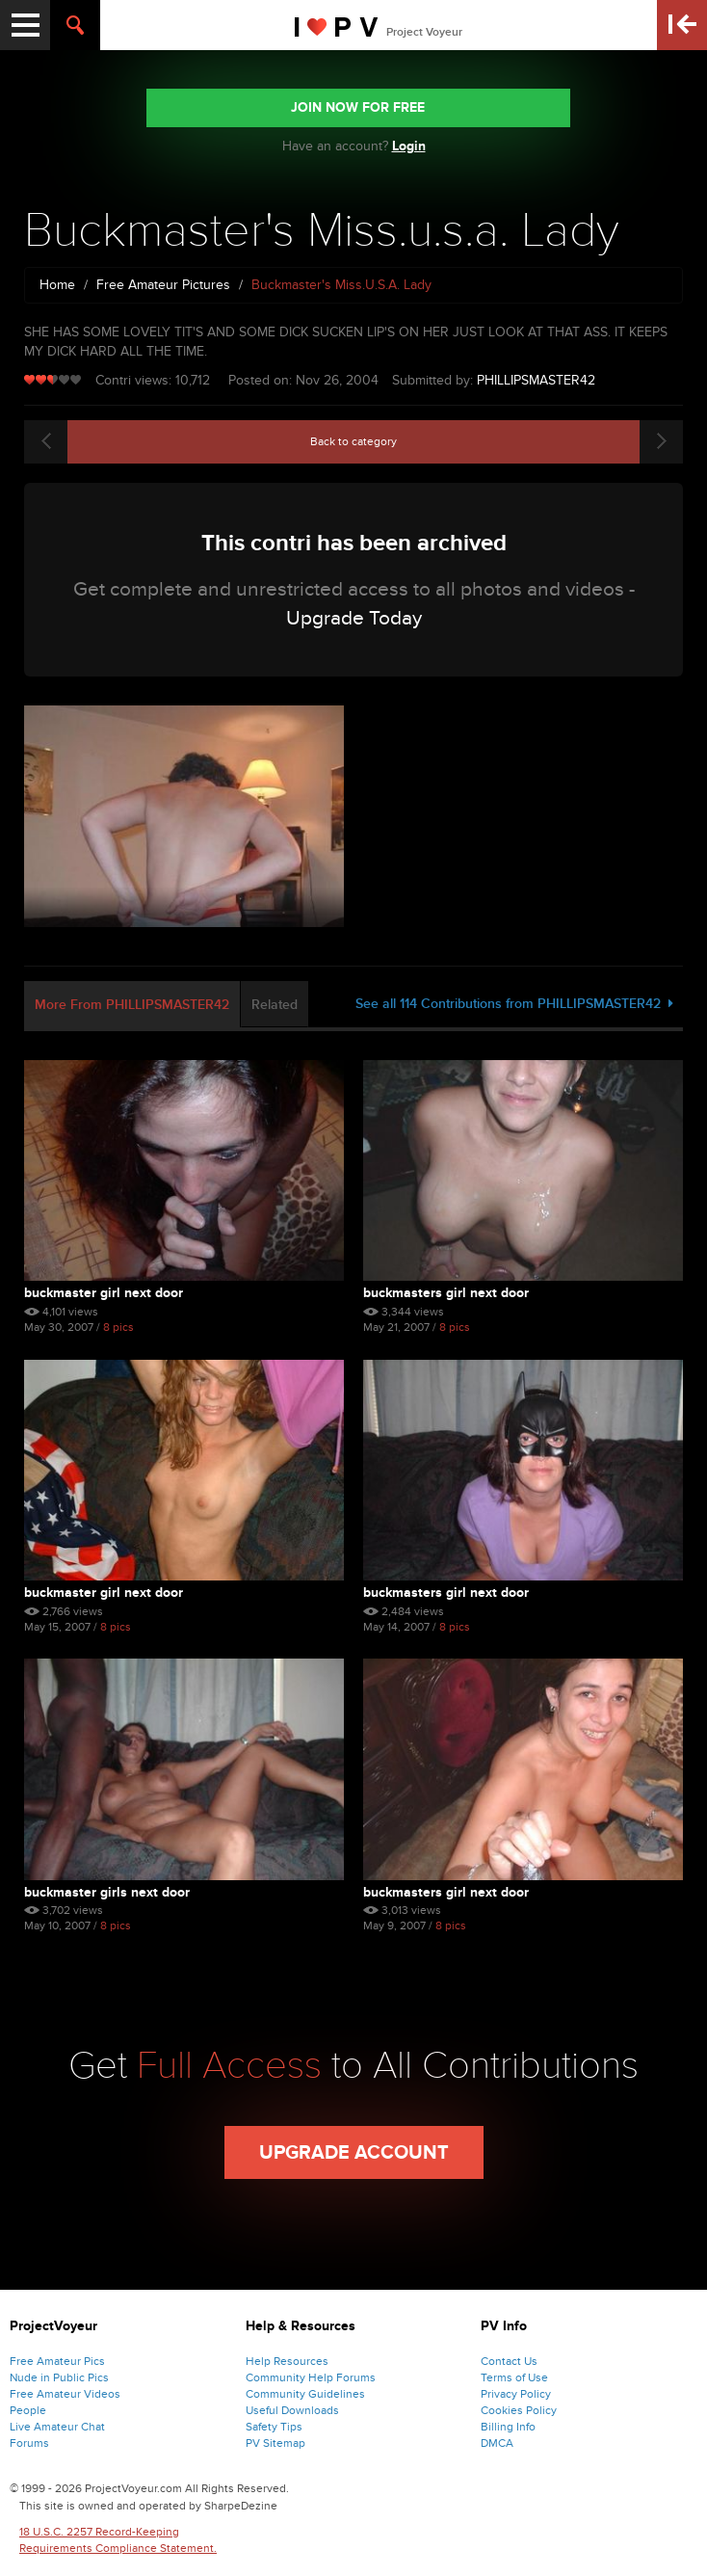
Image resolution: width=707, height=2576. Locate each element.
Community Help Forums (311, 2377)
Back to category (353, 441)
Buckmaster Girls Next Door (107, 1892)
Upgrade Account (354, 2152)
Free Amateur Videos (65, 2394)
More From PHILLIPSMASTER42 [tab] (132, 1004)
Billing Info (508, 2426)
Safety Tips (274, 2426)
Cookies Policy (519, 2410)
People (28, 2410)
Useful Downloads (292, 2410)
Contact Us (509, 2361)
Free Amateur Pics (57, 2361)
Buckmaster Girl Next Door (103, 1293)
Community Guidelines (305, 2394)
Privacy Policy (516, 2394)
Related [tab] (274, 1004)
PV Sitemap (275, 2443)
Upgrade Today (354, 618)
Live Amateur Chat (57, 2426)
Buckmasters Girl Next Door (446, 1293)
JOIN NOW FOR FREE (358, 107)
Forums (29, 2443)
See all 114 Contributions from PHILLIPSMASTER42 (514, 1004)
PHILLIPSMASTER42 (536, 380)
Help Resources (287, 2361)
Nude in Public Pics (59, 2377)
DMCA (497, 2443)
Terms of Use (514, 2377)
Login (409, 146)
